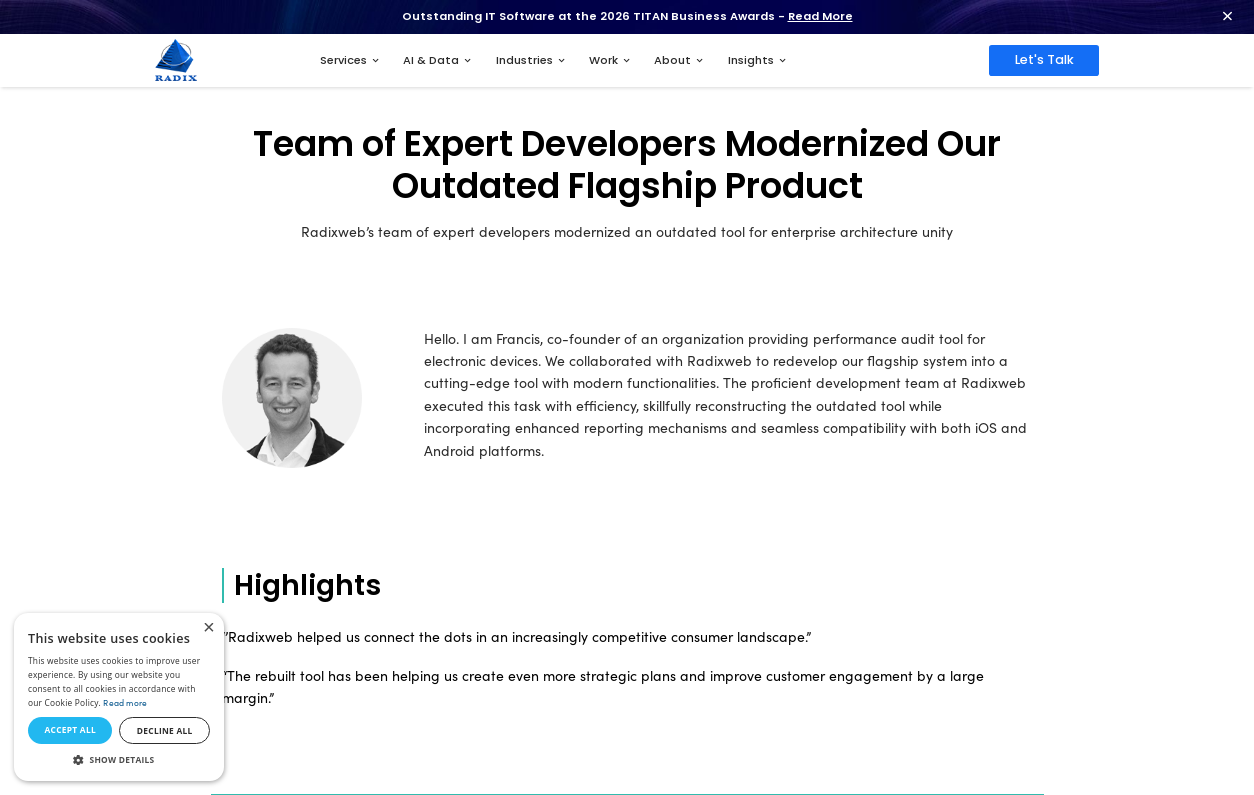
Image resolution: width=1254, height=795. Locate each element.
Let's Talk (1044, 59)
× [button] (208, 628)
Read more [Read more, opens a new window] (125, 702)
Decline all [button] (165, 730)
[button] (119, 760)
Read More (820, 16)
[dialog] (119, 697)
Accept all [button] (69, 729)
